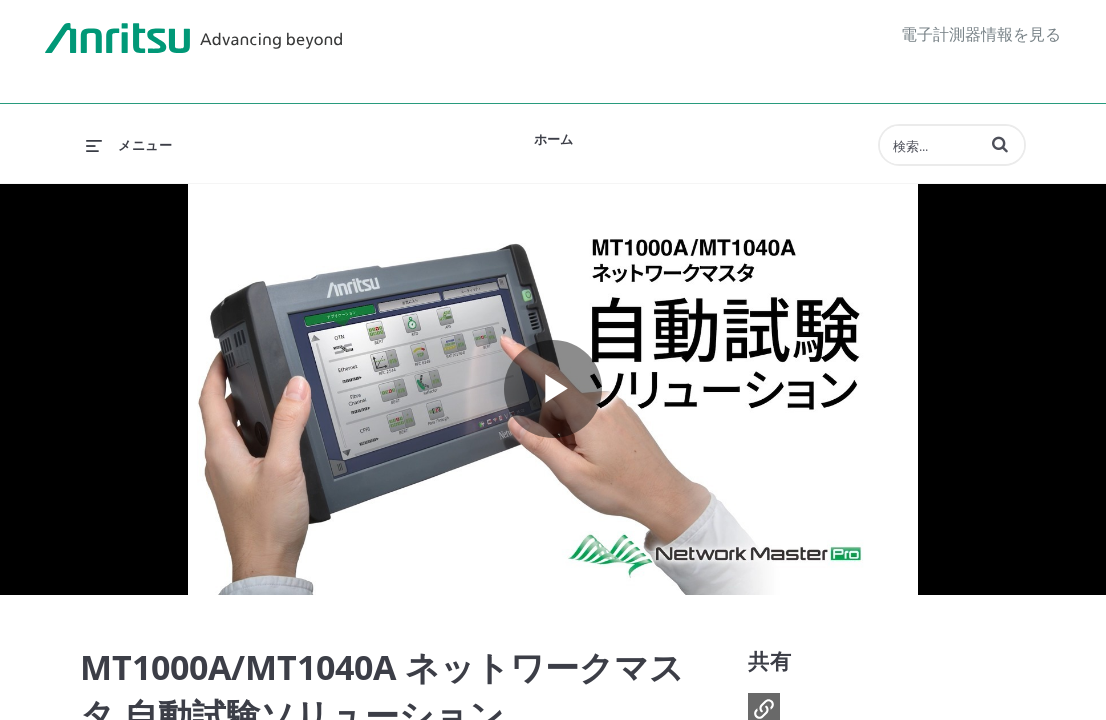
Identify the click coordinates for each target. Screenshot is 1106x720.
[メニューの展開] (129, 145)
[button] (1000, 144)
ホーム (553, 139)
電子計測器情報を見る (981, 34)
